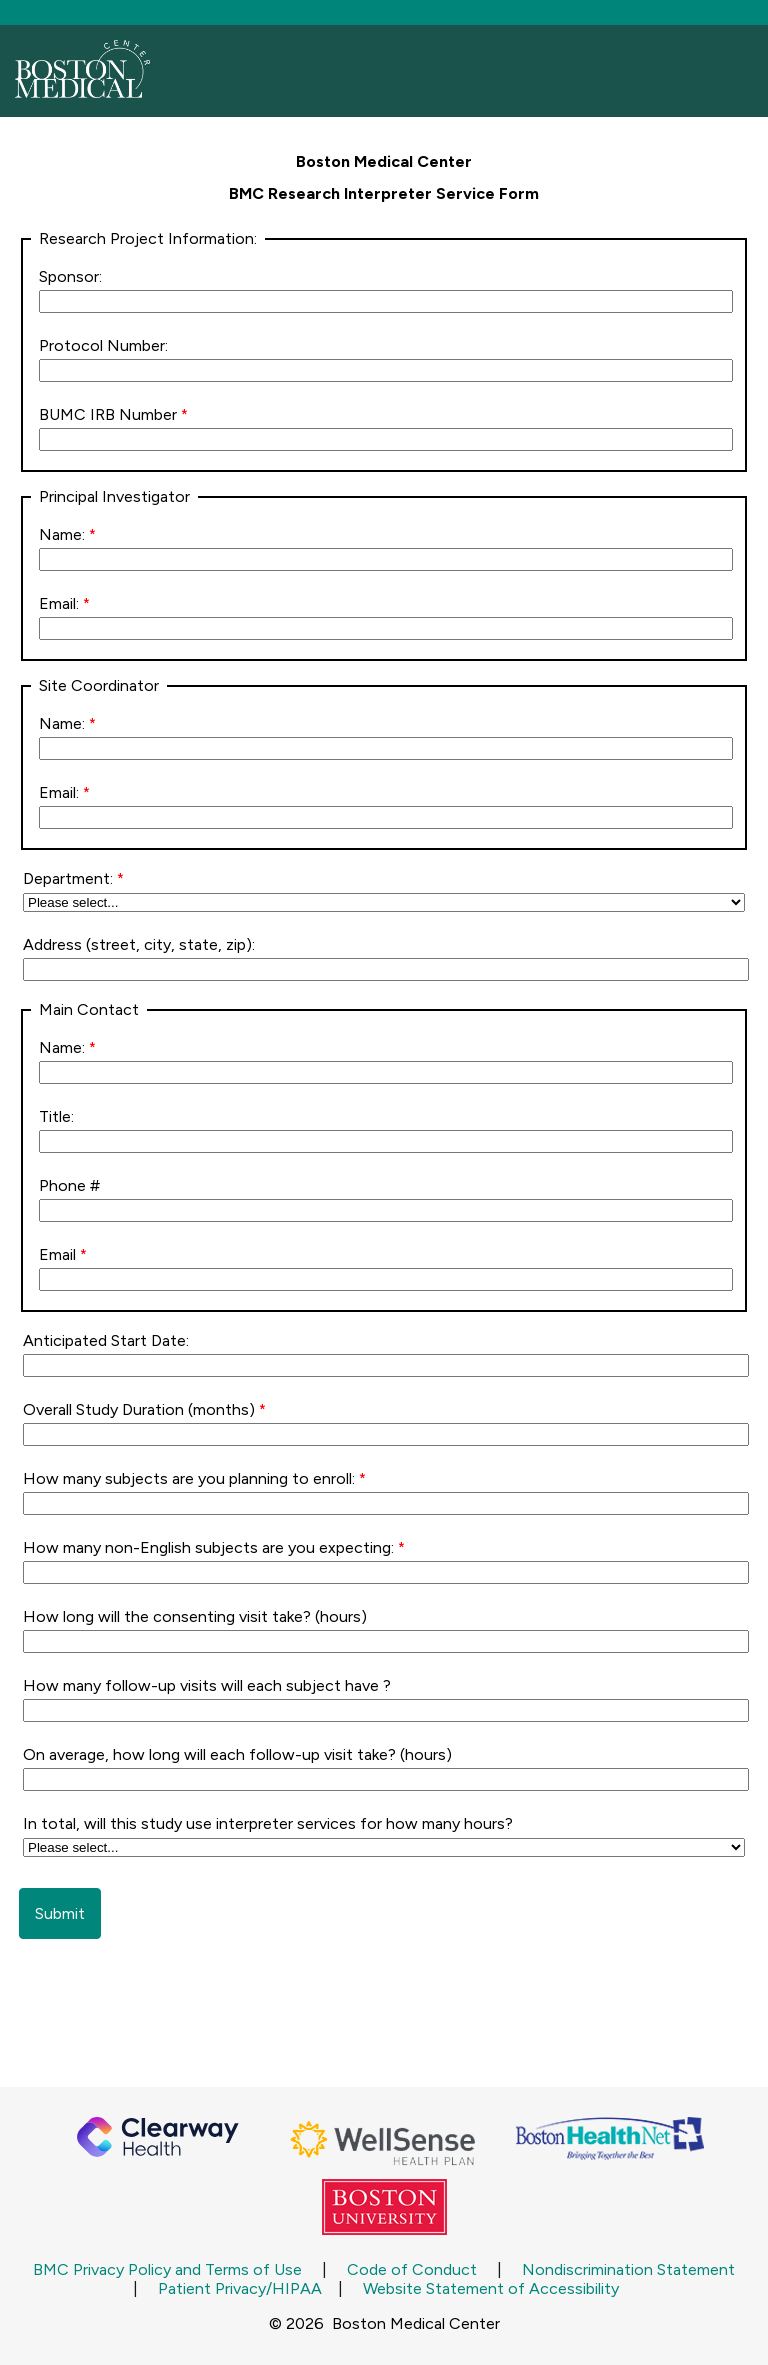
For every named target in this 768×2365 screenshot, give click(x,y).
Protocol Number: (103, 345)
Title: (56, 1116)
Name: (62, 534)
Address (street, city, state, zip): (139, 944)
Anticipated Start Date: (106, 1340)
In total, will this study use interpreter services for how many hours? (270, 1823)
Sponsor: (70, 276)
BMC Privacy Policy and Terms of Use (167, 2269)
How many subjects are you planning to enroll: (189, 1478)
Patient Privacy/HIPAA (240, 2288)
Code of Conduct (412, 2269)
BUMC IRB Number (108, 414)
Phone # (69, 1185)
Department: (68, 878)
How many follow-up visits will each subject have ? (209, 1685)
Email (57, 1254)
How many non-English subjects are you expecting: (208, 1547)
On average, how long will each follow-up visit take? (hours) (237, 1754)
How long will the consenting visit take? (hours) (197, 1616)
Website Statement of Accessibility (491, 2288)
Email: (59, 603)
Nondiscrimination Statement (628, 2269)
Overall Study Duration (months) (139, 1409)
